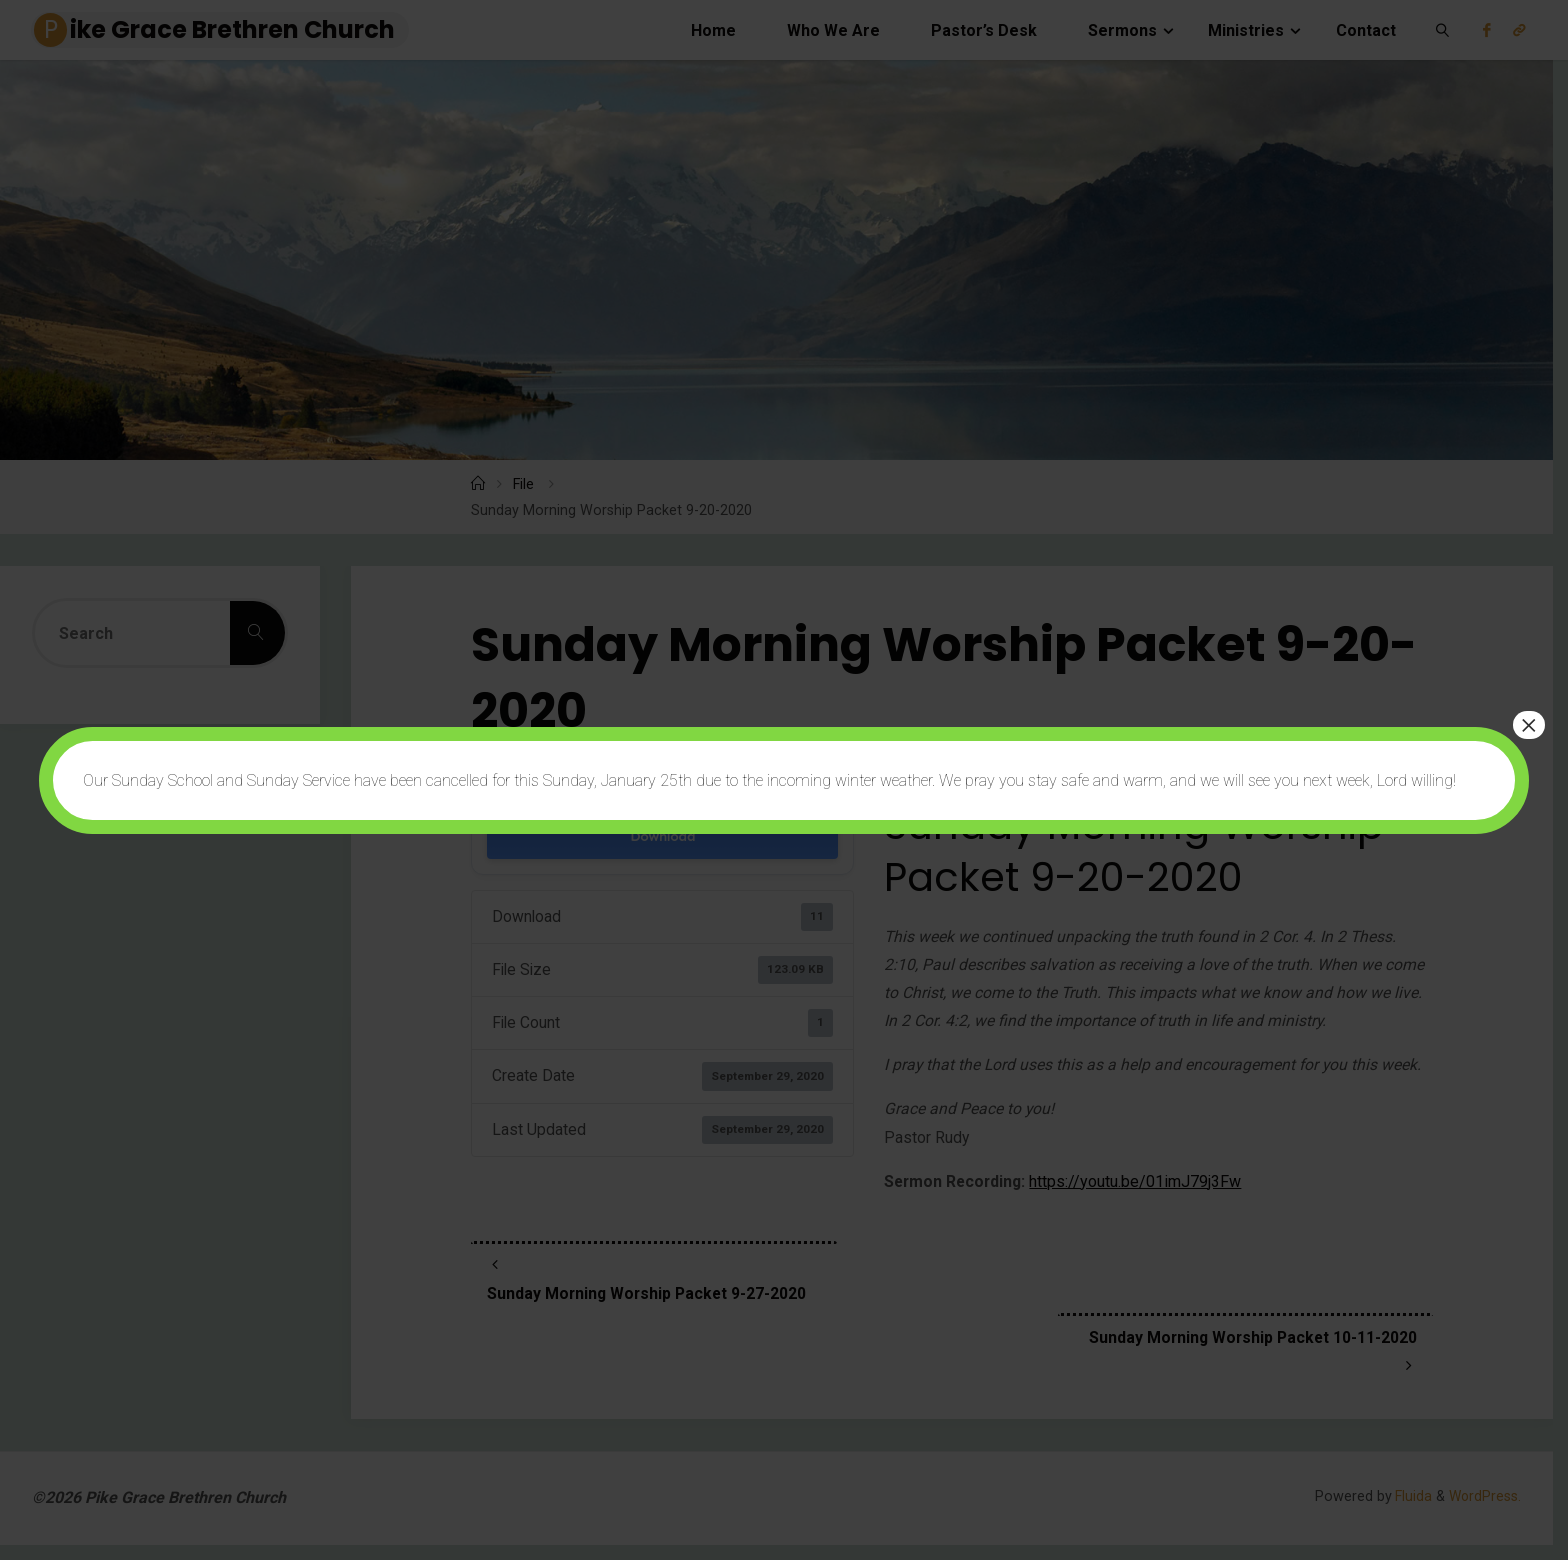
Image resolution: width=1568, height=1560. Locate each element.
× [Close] (1529, 725)
